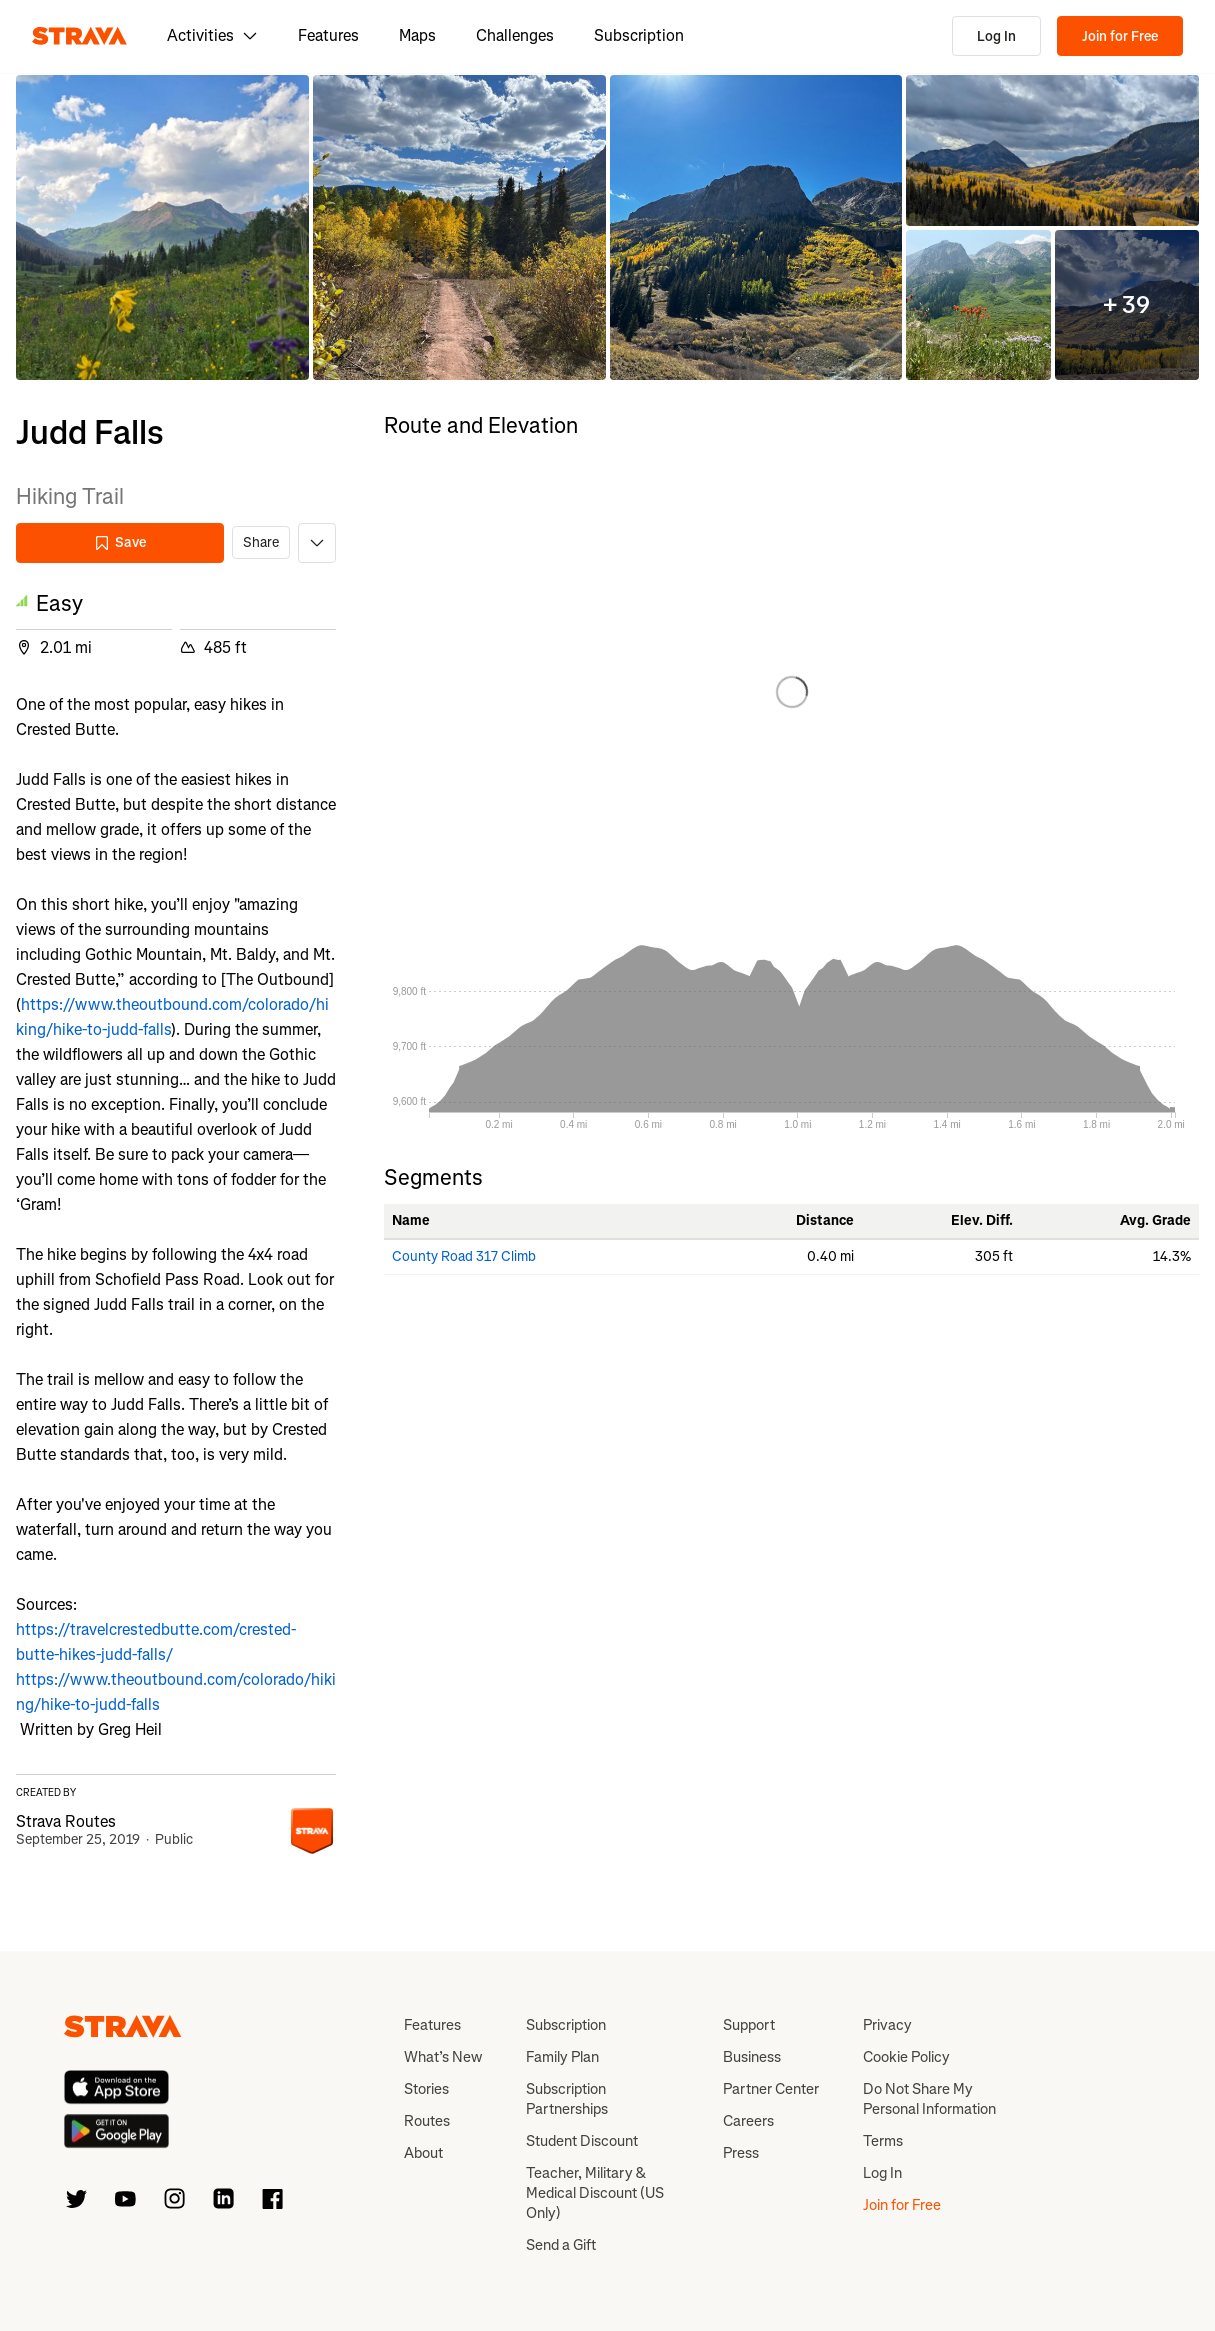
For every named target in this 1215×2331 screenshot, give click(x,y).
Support (749, 2025)
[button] (162, 227)
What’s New (443, 2057)
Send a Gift (561, 2245)
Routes (427, 2121)
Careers (748, 2121)
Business (752, 2057)
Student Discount (582, 2141)
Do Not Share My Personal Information (929, 2099)
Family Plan (562, 2057)
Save (120, 542)
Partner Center (771, 2089)
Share (261, 542)
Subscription (639, 35)
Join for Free (1120, 36)
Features (328, 35)
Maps (417, 35)
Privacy (887, 2025)
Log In (996, 36)
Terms (883, 2141)
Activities (212, 35)
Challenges (515, 35)
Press (741, 2153)
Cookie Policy (906, 2057)
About (423, 2153)
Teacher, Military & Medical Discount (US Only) (595, 2193)
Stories (426, 2089)
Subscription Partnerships (567, 2099)
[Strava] (79, 36)
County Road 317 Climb (464, 1256)
